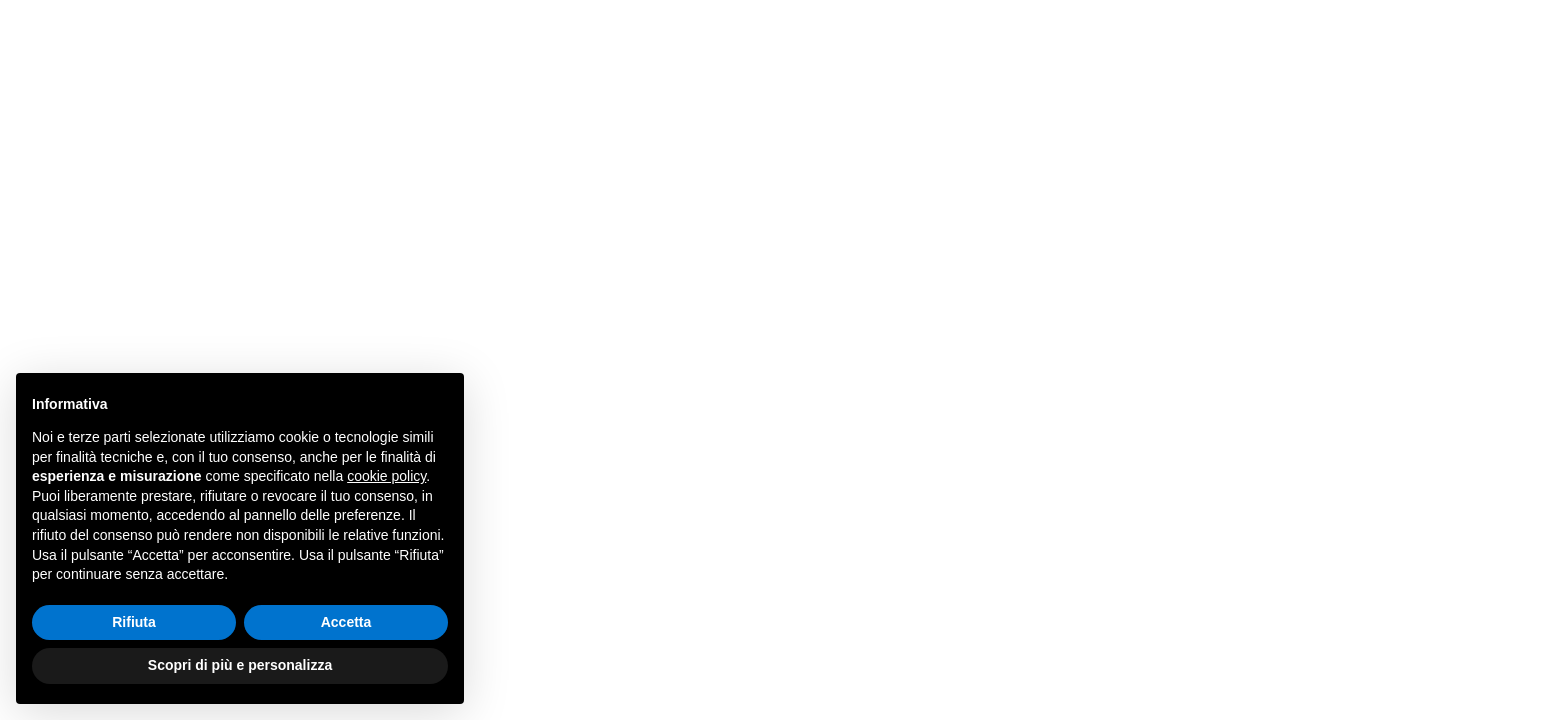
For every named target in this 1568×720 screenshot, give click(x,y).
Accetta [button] (346, 622)
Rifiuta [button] (134, 622)
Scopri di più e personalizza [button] (240, 665)
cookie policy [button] (386, 476)
